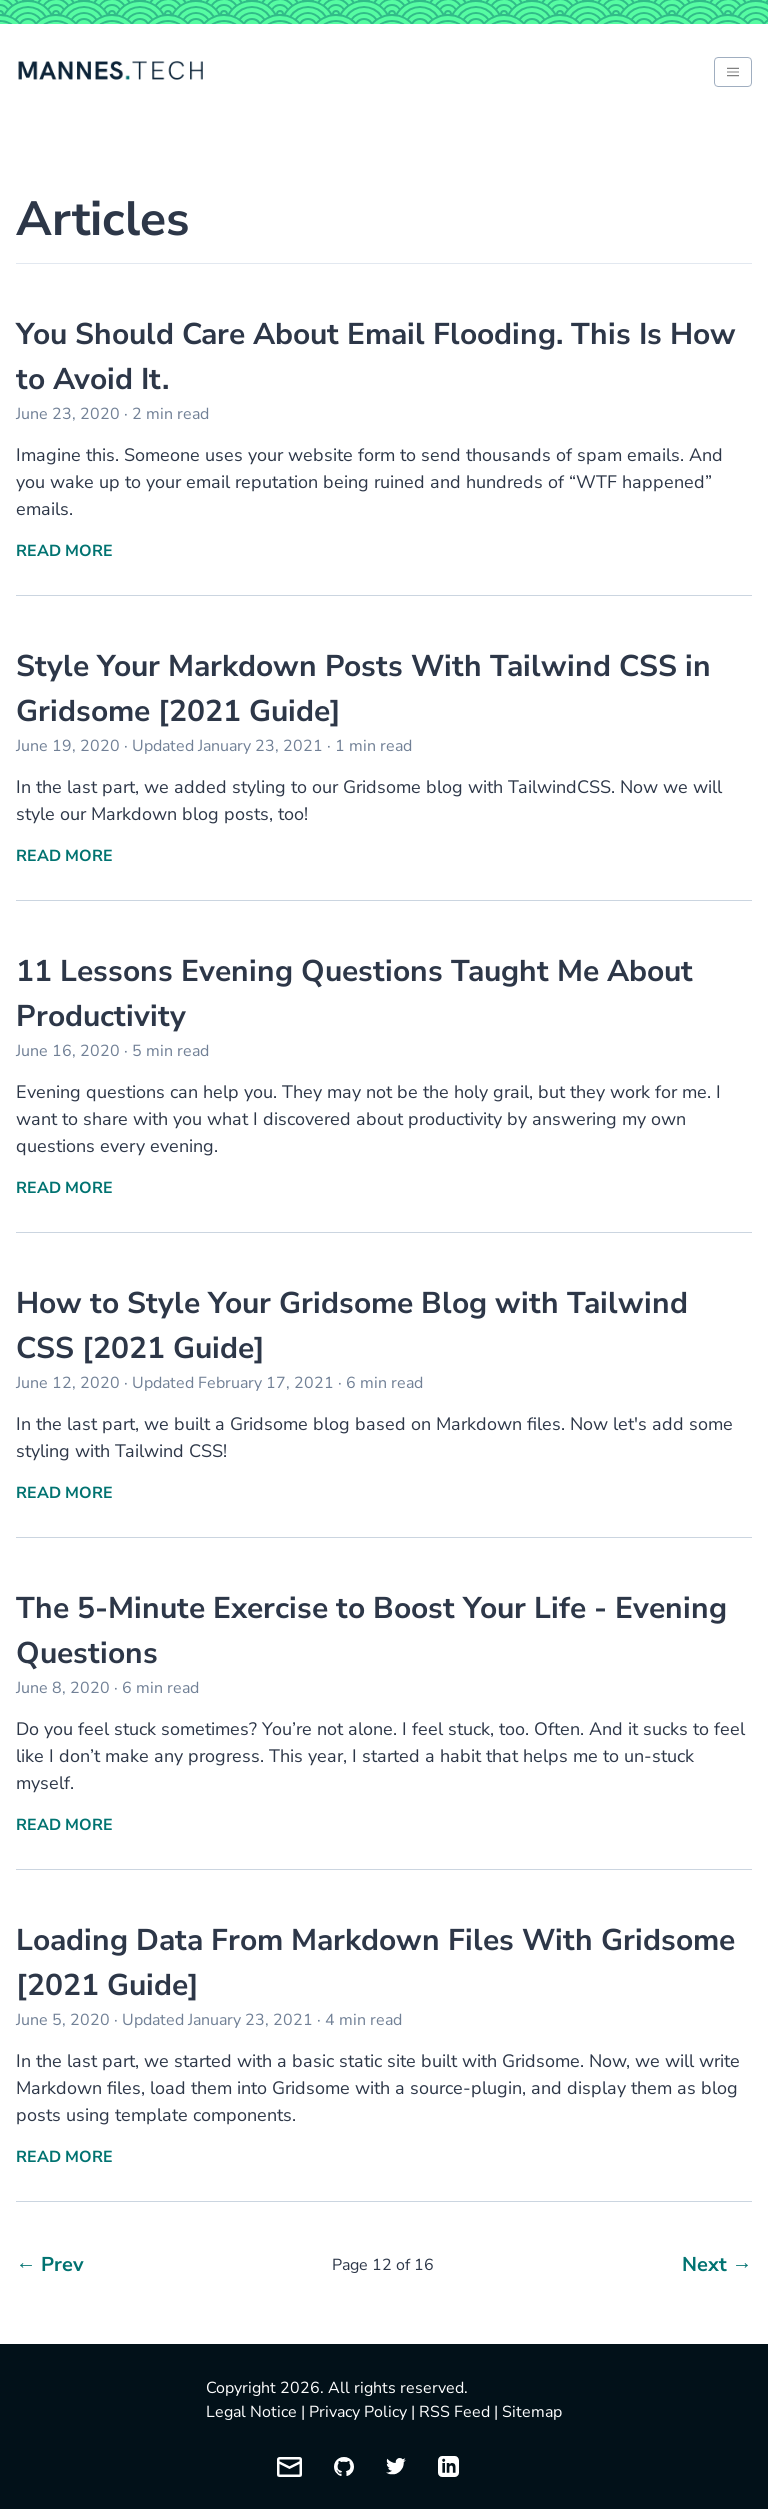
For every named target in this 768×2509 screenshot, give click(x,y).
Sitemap (532, 2412)
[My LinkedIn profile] (448, 2466)
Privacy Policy (358, 2412)
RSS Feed (454, 2412)
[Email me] (289, 2467)
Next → (717, 2264)
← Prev (50, 2264)
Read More (64, 551)
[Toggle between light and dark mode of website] (733, 72)
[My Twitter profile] (396, 2466)
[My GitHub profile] (344, 2466)
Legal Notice (251, 2412)
